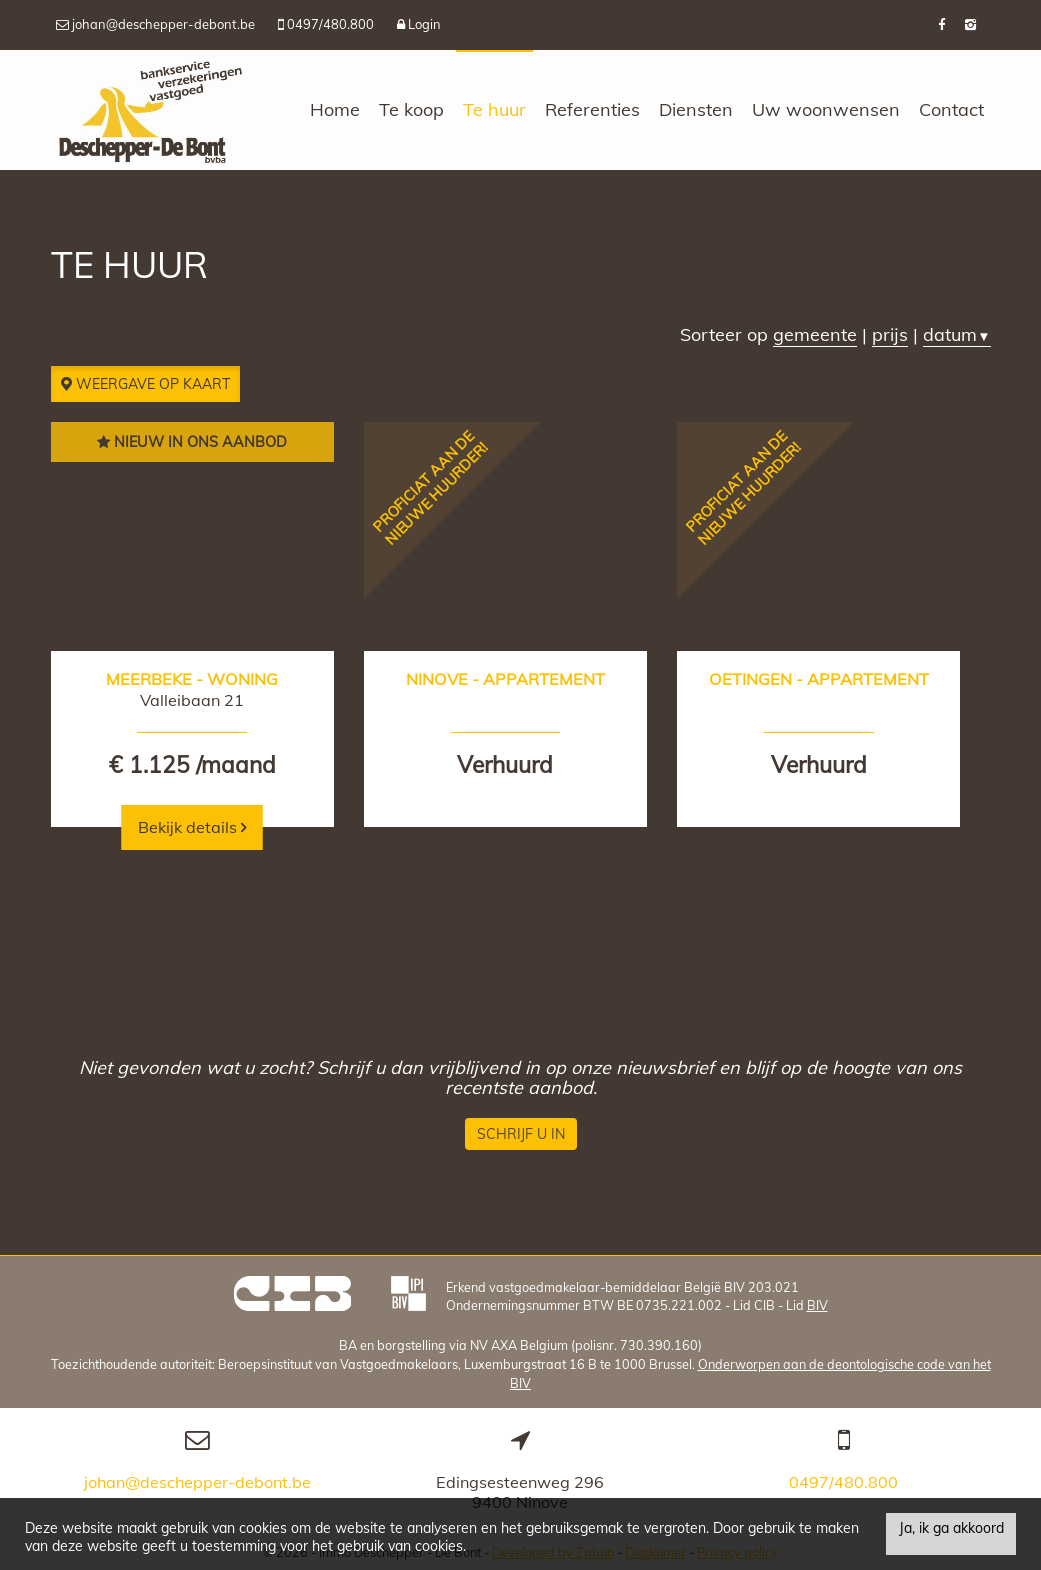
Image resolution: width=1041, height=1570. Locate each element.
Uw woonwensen (826, 109)
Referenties (592, 109)
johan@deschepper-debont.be (197, 1478)
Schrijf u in (521, 1130)
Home (335, 109)
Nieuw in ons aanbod (192, 442)
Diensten (696, 109)
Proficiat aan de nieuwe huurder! (430, 488)
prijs (890, 334)
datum (956, 334)
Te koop (411, 109)
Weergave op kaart (145, 384)
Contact (951, 109)
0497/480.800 (843, 1478)
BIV (817, 1301)
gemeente (815, 334)
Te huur (494, 109)
